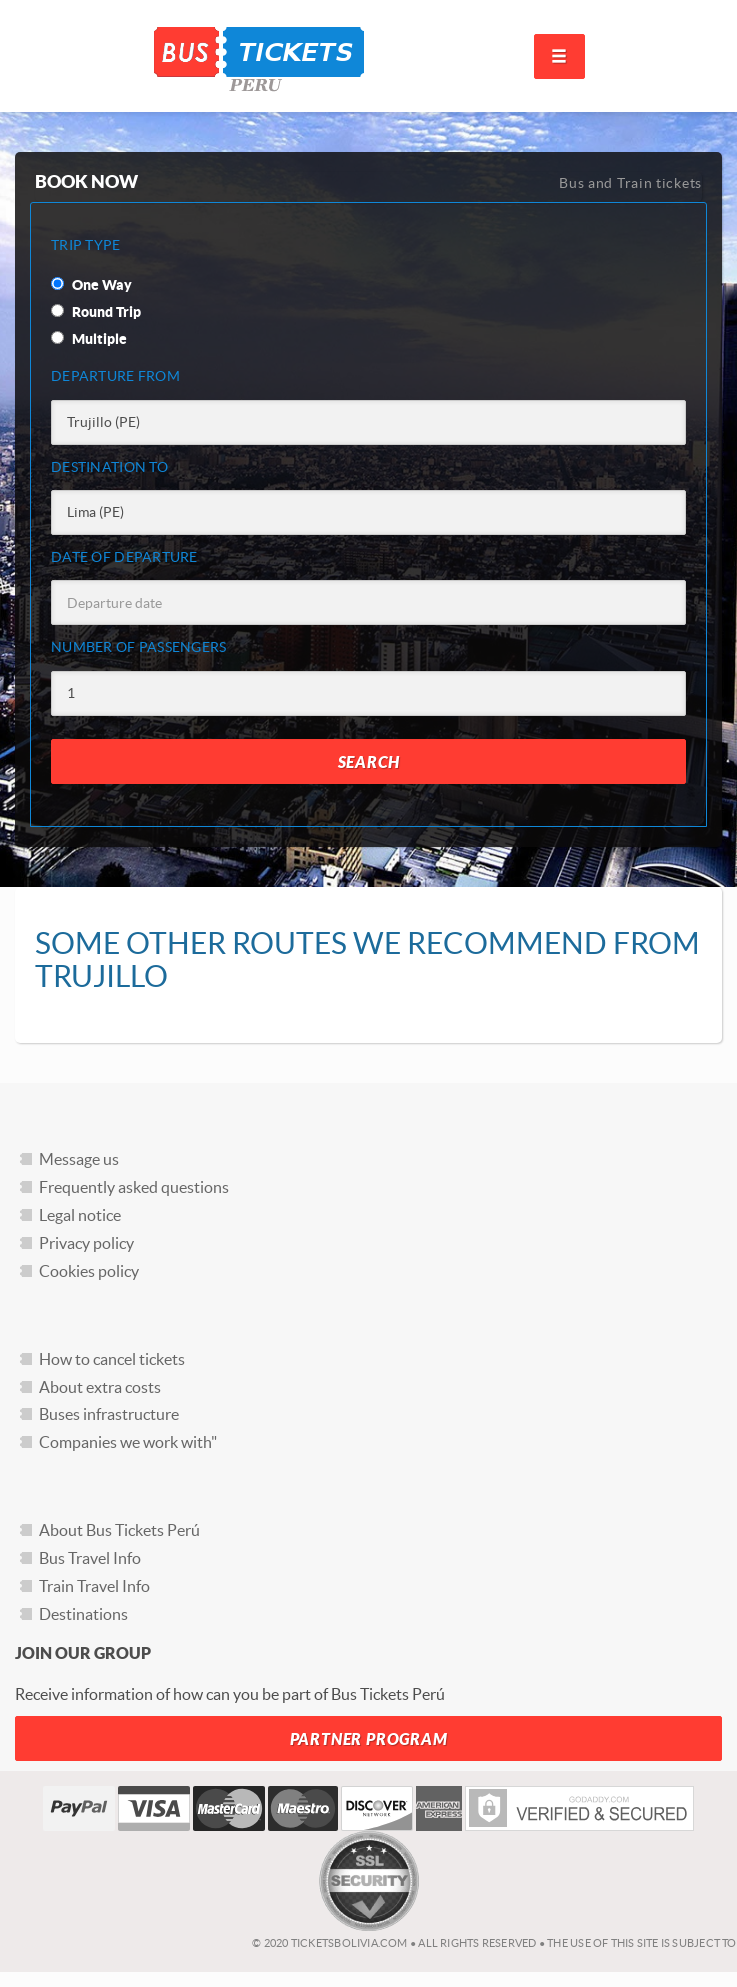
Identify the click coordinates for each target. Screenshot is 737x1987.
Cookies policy (89, 1271)
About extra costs (100, 1387)
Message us (79, 1159)
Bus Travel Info (90, 1558)
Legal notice (80, 1215)
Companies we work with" (128, 1442)
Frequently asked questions (134, 1187)
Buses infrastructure (109, 1414)
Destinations (83, 1614)
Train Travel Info (94, 1586)
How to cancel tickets (112, 1359)
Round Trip (96, 312)
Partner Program (369, 1739)
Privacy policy (86, 1243)
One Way (91, 285)
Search (369, 762)
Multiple (89, 339)
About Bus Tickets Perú (119, 1530)
